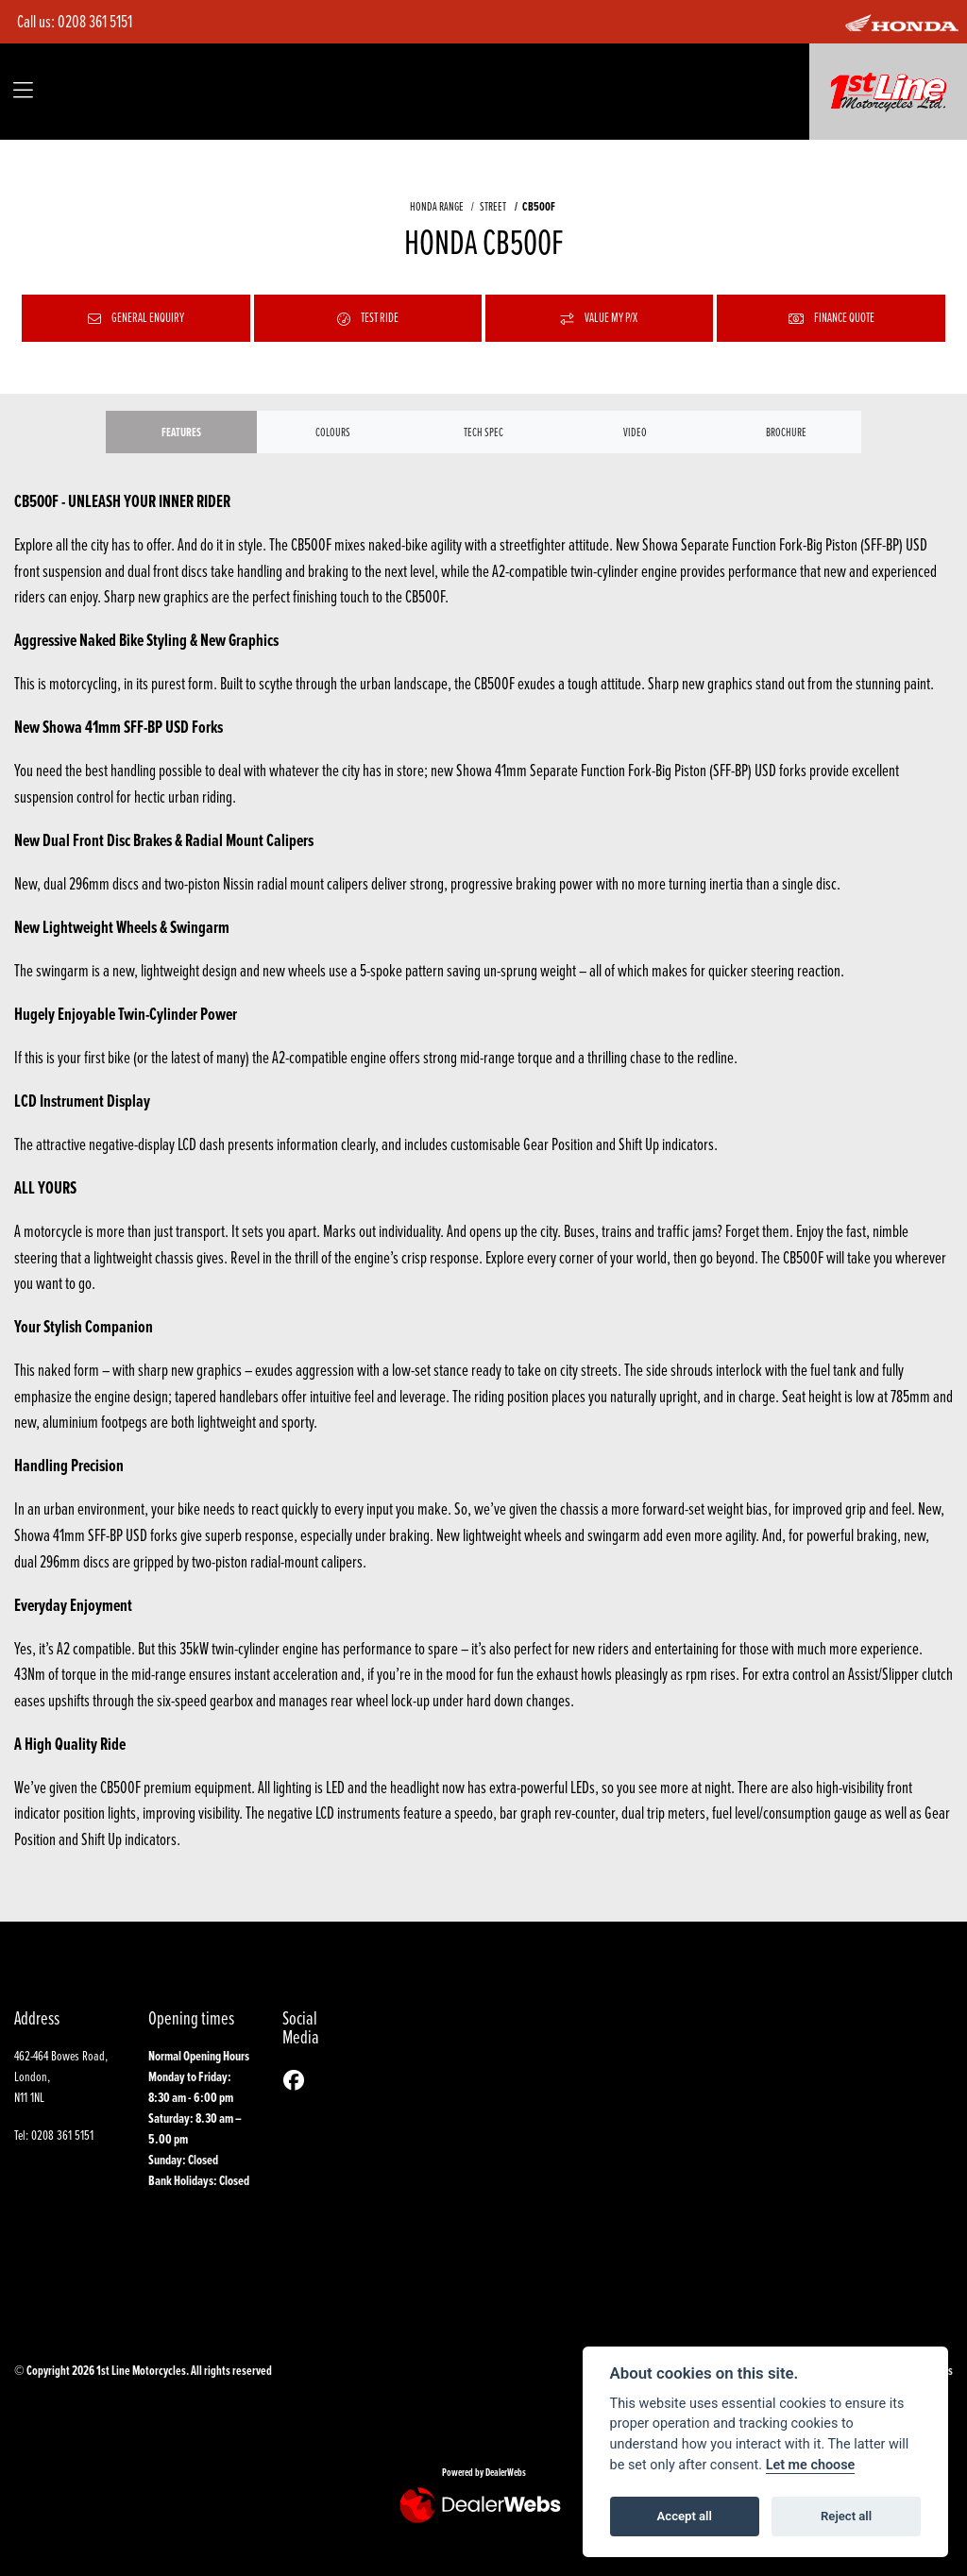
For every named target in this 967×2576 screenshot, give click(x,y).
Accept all (684, 2516)
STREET (493, 206)
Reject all (846, 2516)
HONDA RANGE (437, 206)
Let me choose (811, 2465)
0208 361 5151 (95, 21)
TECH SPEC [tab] (483, 432)
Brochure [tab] (786, 432)
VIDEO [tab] (635, 432)
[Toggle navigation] (23, 92)
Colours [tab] (332, 432)
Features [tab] (181, 432)
